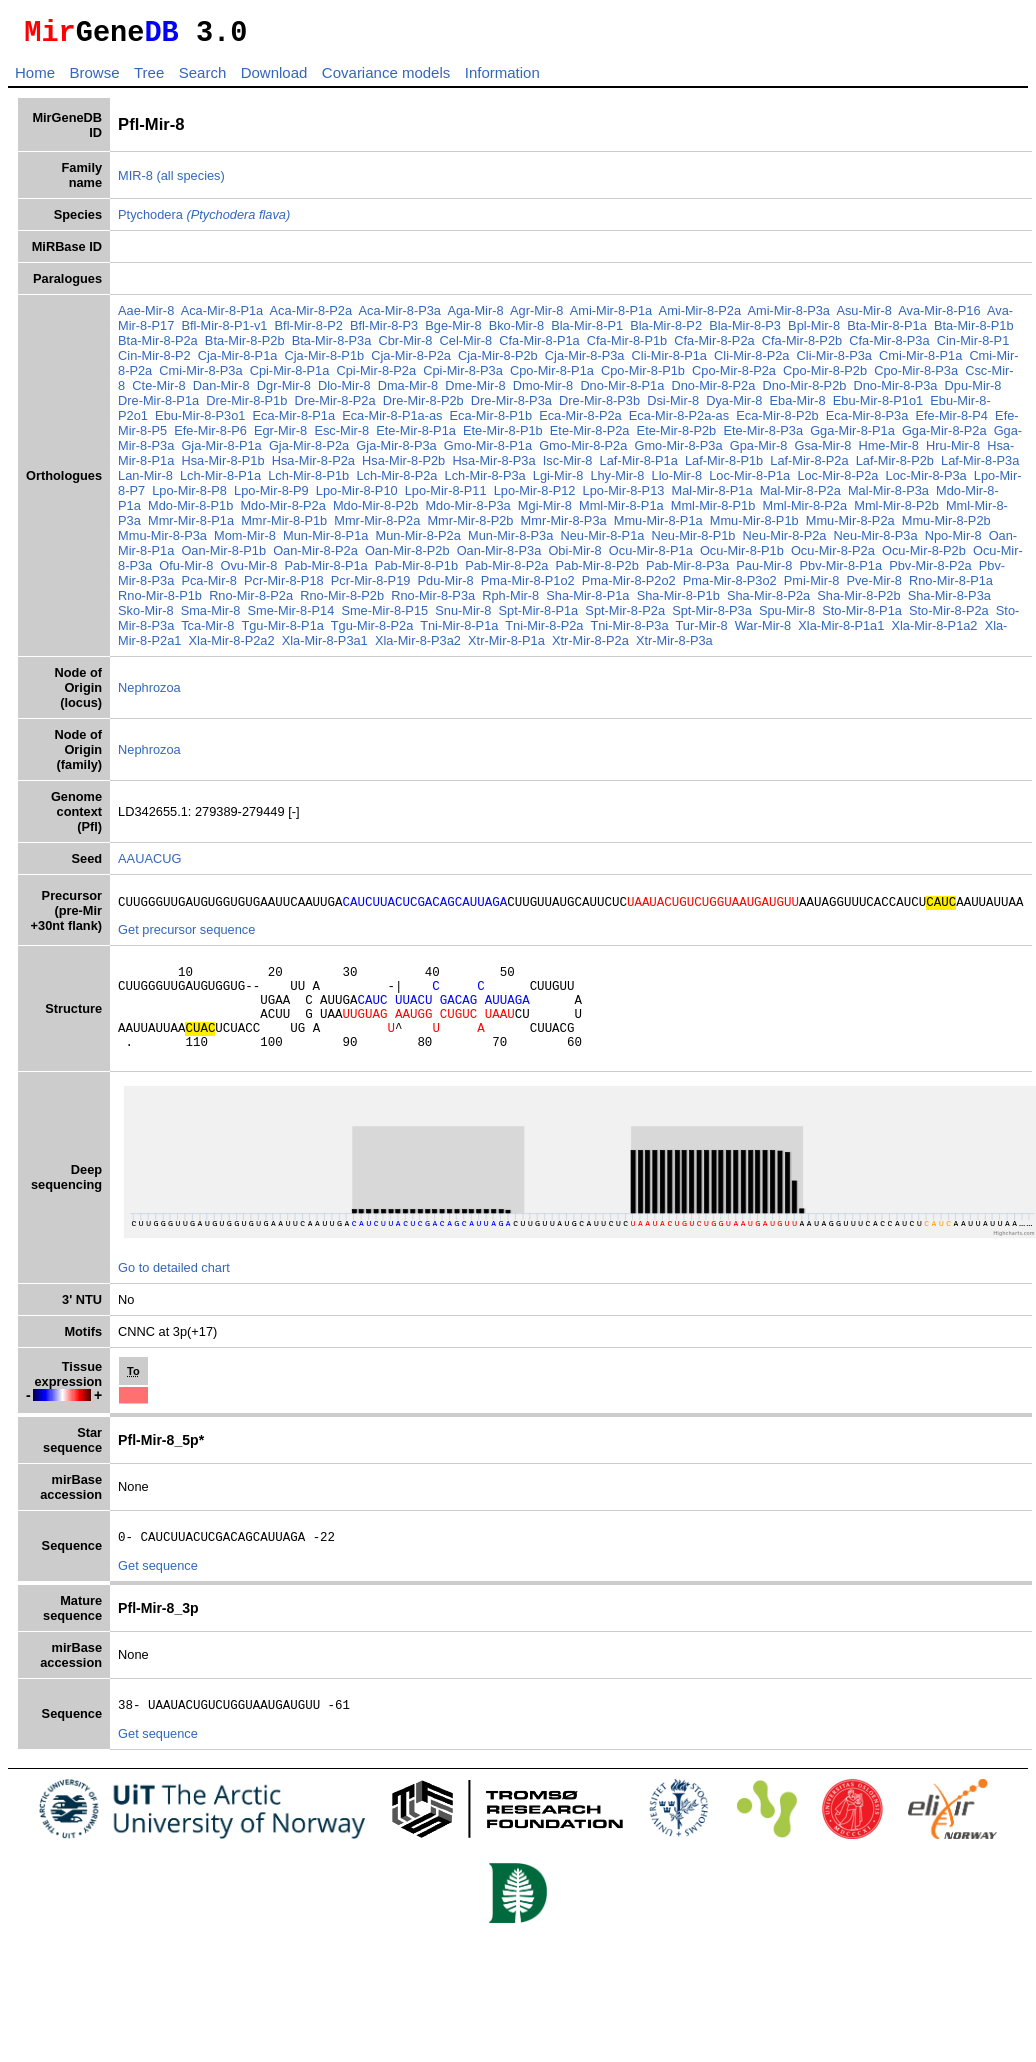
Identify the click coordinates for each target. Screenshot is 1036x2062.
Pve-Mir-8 (873, 586)
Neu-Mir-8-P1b (694, 541)
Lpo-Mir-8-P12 (535, 496)
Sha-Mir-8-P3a (949, 601)
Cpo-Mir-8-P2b (825, 376)
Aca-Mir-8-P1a (222, 316)
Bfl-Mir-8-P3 (384, 331)
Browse (94, 78)
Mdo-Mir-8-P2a (282, 511)
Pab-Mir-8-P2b (597, 571)
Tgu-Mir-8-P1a (282, 631)
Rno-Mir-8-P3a (433, 601)
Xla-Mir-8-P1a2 (934, 631)
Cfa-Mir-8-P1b (627, 346)
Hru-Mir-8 (953, 451)
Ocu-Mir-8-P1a (651, 556)
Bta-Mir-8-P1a (887, 331)
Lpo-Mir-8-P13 (624, 496)
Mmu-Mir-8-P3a (162, 541)
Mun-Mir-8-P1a (325, 541)
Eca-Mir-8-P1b (491, 421)
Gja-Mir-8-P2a (309, 451)
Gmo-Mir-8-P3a (678, 451)
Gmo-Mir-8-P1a (488, 451)
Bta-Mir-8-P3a (332, 346)
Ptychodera (204, 220)
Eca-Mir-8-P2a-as (679, 421)
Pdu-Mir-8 (446, 586)
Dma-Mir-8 (408, 391)
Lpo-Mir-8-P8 (189, 496)
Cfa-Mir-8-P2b (802, 346)
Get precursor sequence (186, 938)
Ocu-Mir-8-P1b (742, 556)
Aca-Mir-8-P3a (399, 316)
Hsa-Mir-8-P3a (493, 466)
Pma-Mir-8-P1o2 (528, 586)
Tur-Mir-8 (701, 631)
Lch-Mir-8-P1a (220, 481)
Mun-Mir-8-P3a (510, 541)
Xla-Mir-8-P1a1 (841, 631)
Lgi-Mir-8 (558, 481)
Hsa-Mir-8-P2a (313, 466)
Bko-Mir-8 (516, 331)
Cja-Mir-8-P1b (325, 361)
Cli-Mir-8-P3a (834, 361)
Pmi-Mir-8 (811, 586)
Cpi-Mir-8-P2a (376, 376)
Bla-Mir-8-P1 (587, 331)
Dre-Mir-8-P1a (158, 406)
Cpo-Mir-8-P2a (734, 376)
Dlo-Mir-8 (344, 391)
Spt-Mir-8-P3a (712, 616)
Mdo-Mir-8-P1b (190, 511)
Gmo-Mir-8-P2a (583, 451)
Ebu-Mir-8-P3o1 (200, 421)
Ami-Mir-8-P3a (789, 316)
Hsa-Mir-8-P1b (222, 466)
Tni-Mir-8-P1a (459, 631)
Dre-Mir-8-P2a (334, 406)
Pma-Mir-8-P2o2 (629, 586)
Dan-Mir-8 (221, 391)
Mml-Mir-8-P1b (713, 511)
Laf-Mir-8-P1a (639, 466)
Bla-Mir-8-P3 (745, 331)
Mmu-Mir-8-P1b (754, 526)
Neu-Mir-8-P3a (876, 541)
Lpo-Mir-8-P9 (271, 496)
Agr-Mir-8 (536, 316)
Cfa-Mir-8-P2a (714, 346)
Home (35, 78)
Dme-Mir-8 (475, 391)
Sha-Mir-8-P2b (858, 601)
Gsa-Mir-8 (822, 451)
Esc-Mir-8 (341, 436)
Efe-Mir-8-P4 (951, 421)
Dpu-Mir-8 (973, 391)
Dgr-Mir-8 (284, 391)
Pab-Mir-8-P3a (687, 571)
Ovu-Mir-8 (249, 571)
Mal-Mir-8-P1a (712, 496)
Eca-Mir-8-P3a (867, 421)
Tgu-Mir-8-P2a (372, 631)
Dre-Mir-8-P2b (423, 406)
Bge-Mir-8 (453, 331)
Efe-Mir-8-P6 (210, 436)
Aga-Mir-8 (475, 316)
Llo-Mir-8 (677, 481)
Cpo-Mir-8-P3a (916, 376)
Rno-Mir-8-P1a (951, 586)
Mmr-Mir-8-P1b (284, 526)
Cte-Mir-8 (158, 391)
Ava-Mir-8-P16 (939, 316)
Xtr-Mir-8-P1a (506, 646)
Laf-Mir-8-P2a (809, 466)
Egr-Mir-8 (280, 436)
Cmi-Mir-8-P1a (920, 361)
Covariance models (386, 78)
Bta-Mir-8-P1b (974, 331)
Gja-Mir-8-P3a (396, 451)
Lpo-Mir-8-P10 (357, 496)
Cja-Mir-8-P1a (238, 361)
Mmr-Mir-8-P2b (470, 526)
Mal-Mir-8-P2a (800, 496)
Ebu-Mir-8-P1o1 (878, 406)
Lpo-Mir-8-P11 (446, 496)
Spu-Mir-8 (787, 616)
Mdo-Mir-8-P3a (467, 511)
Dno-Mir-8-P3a (896, 391)
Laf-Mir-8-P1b (724, 466)
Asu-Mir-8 (863, 316)
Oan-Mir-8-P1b (223, 556)
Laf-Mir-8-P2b (895, 466)
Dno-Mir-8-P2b (804, 391)
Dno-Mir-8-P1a (622, 391)
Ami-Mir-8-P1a (611, 316)
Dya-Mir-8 (734, 406)
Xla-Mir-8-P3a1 (325, 646)
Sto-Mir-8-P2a (949, 616)
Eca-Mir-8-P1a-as (392, 421)
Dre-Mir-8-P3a (511, 406)
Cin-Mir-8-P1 (973, 346)
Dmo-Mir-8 (543, 391)
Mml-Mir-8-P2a (804, 511)
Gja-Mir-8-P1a (221, 451)
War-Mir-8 (763, 631)
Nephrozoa (149, 693)
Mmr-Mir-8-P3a (564, 526)
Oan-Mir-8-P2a (315, 556)
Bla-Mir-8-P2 (666, 331)
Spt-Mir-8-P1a (539, 616)
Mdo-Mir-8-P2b (375, 511)
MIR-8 (135, 181)
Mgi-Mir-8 (545, 511)
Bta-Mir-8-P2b (245, 346)
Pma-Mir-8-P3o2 (730, 586)
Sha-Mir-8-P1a (587, 601)
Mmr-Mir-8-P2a (377, 526)
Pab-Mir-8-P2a (506, 571)
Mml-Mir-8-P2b (896, 511)
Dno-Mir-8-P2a (713, 391)
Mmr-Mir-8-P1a (191, 526)
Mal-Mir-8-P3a (888, 496)
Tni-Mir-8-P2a (544, 631)
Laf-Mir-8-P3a (980, 466)
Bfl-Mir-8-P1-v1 (224, 331)
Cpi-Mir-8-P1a (290, 376)
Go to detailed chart (174, 1294)
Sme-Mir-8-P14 (291, 616)
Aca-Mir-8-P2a (311, 316)
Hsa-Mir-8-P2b (403, 466)
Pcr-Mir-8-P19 (371, 586)
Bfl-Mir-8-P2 (309, 331)
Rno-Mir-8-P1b (160, 601)
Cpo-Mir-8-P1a (552, 376)
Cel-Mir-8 (466, 346)
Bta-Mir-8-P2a (158, 346)
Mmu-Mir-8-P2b (946, 526)
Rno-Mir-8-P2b (342, 601)
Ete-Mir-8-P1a (416, 436)
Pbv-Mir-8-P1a (841, 571)
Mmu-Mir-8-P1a (658, 526)
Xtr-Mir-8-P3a (674, 646)
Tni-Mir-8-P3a (629, 631)
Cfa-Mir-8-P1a (539, 346)
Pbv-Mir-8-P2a (930, 571)
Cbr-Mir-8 (405, 346)
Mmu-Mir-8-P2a (850, 526)
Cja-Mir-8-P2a (411, 361)
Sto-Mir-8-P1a (862, 616)
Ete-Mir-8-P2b (677, 436)
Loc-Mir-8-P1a (749, 481)
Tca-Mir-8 (207, 631)
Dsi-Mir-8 (673, 406)
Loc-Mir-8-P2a (837, 481)
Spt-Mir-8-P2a (625, 616)
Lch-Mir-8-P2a (396, 481)
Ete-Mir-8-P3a (763, 436)
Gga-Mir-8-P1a (852, 436)
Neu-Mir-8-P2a (785, 541)
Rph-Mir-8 (510, 601)
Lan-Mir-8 (145, 481)
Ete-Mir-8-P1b (503, 436)
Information (502, 78)
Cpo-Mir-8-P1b (643, 376)
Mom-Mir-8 (245, 541)
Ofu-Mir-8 (186, 571)
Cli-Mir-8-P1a (669, 361)
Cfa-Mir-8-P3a (889, 346)
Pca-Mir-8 (208, 586)
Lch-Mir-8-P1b (308, 481)
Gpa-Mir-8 (759, 451)
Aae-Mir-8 (146, 316)
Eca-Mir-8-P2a (580, 421)
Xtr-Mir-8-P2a (590, 646)
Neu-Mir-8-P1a (602, 541)
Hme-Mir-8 (888, 451)
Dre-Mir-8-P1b (246, 406)
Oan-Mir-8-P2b (407, 556)
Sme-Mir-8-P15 (384, 616)
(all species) (190, 181)
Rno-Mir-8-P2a (251, 601)
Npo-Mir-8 (953, 541)
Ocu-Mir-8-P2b (924, 556)
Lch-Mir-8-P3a (485, 481)
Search (203, 78)
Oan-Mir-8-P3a (499, 556)
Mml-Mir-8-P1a (621, 511)
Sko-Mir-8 (145, 616)
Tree (149, 78)
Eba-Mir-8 (798, 406)
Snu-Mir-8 (463, 616)
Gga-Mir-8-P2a (944, 436)
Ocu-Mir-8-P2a (833, 556)
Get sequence (158, 1595)
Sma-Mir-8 (211, 616)
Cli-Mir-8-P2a (751, 361)
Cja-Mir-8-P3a (585, 361)
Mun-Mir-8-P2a (418, 541)
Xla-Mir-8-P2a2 (232, 646)
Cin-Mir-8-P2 (154, 361)
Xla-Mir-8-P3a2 (418, 646)
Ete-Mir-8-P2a (590, 436)
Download (274, 78)
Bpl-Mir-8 (814, 331)
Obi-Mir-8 (574, 556)
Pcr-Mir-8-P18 (284, 586)
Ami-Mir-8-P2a (700, 316)
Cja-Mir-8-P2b (498, 361)
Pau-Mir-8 (764, 571)
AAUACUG (149, 864)
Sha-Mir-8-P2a (768, 601)
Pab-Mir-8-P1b (416, 571)
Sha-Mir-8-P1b (678, 601)
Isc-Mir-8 (568, 466)
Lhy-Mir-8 (617, 481)
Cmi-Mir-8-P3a (200, 376)
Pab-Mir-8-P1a (326, 571)
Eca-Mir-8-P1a (294, 421)
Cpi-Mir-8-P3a (463, 376)
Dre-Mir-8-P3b (599, 406)
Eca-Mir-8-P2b (777, 421)
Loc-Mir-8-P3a (926, 481)
